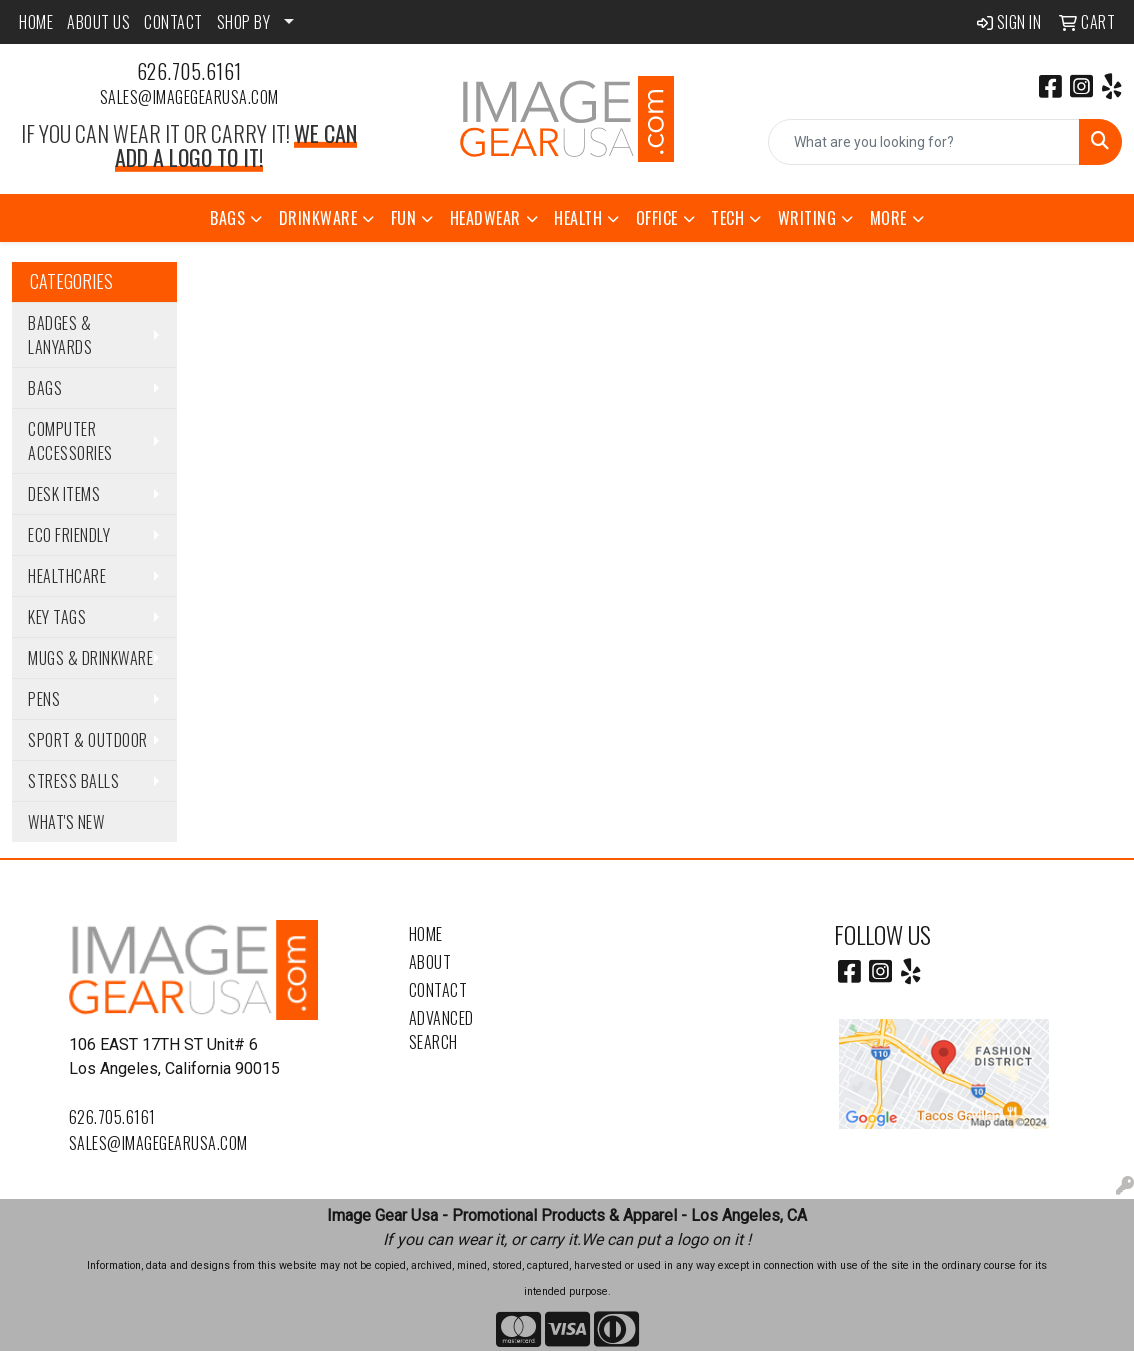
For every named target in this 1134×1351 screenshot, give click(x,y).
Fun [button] (404, 218)
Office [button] (657, 218)
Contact (438, 990)
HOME (36, 22)
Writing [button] (807, 218)
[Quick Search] (924, 142)
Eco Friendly (69, 535)
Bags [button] (227, 218)
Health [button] (578, 218)
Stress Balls (73, 781)
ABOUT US (98, 22)
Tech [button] (727, 218)
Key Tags (57, 617)
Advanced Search (441, 1030)
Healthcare (67, 576)
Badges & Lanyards (60, 335)
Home (426, 934)
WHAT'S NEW (66, 822)
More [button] (888, 218)
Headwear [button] (485, 218)
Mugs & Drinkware (90, 658)
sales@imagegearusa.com (189, 97)
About (430, 962)
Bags (45, 388)
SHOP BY (244, 22)
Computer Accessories (70, 441)
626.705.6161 (189, 71)
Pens (44, 699)
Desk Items (64, 494)
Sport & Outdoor (88, 740)
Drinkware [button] (318, 218)
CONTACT (173, 22)
